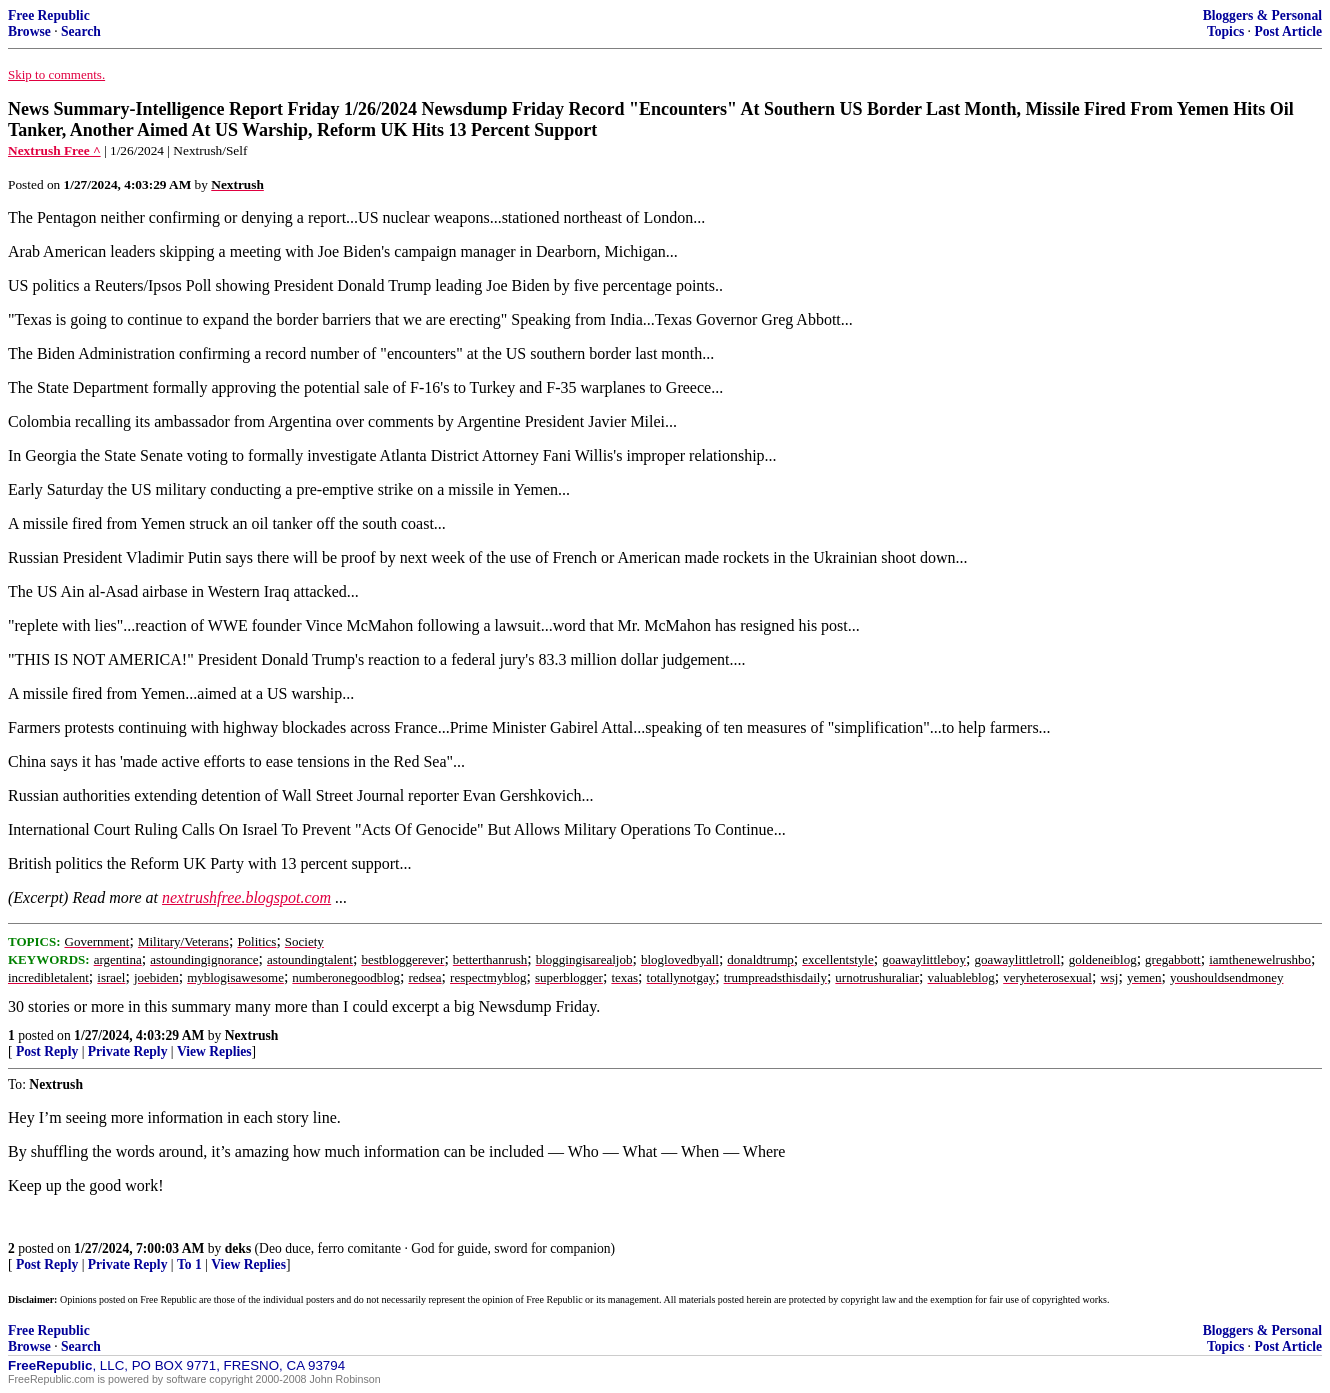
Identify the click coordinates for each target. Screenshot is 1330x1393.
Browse (29, 31)
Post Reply (47, 1051)
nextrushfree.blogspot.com (246, 897)
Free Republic (49, 15)
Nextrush (252, 1035)
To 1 (189, 1264)
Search (81, 31)
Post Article (1288, 31)
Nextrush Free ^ (54, 150)
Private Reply (128, 1051)
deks (238, 1248)
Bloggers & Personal (1262, 15)
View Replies (214, 1051)
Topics (1225, 31)
